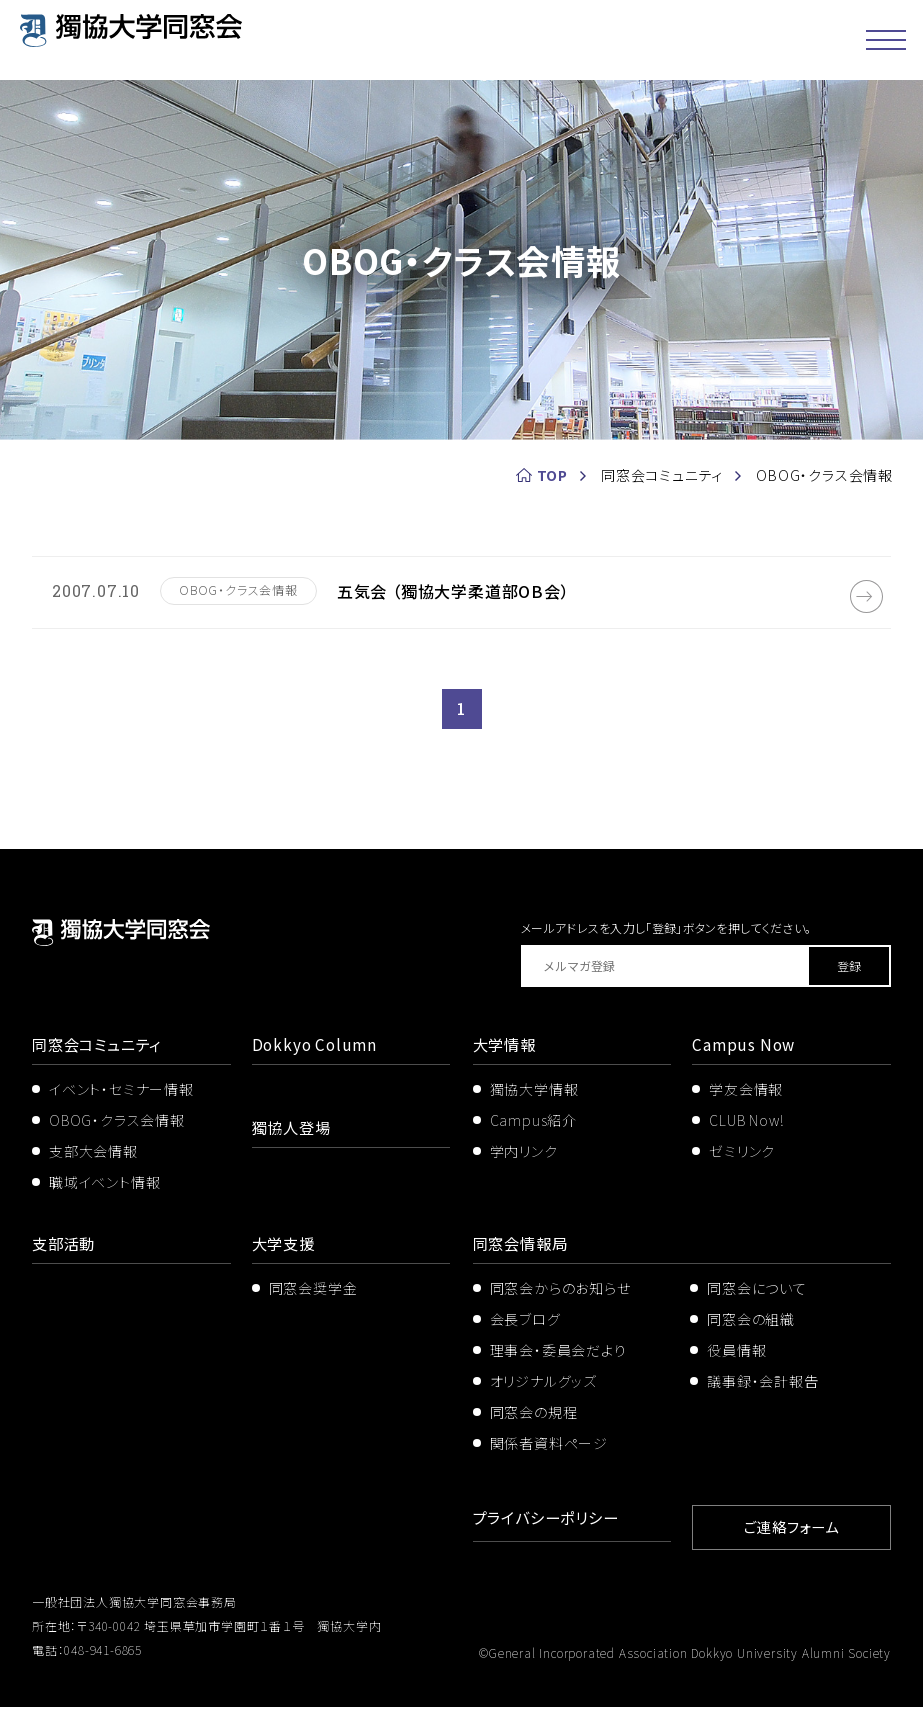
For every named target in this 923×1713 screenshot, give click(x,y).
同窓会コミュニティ (101, 1053)
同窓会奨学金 (313, 1298)
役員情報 (736, 1359)
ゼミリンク (742, 1160)
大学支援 (285, 1253)
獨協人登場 (294, 1136)
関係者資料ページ (549, 1452)
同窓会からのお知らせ (560, 1298)
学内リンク (524, 1160)
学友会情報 (746, 1098)
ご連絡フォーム (792, 1533)
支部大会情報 (93, 1160)
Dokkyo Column (317, 1053)
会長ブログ (525, 1328)
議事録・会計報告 (762, 1390)
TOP (552, 475)
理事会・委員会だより (558, 1359)
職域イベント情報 (104, 1191)
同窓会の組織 (751, 1328)
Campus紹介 (533, 1129)
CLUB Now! (746, 1129)
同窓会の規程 (534, 1421)
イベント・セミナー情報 (121, 1098)
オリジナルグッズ (543, 1390)
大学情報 (506, 1053)
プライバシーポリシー (551, 1526)
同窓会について (757, 1298)
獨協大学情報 (534, 1098)
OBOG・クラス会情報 (117, 1129)
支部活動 (65, 1253)
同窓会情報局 (523, 1253)
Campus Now (745, 1053)
